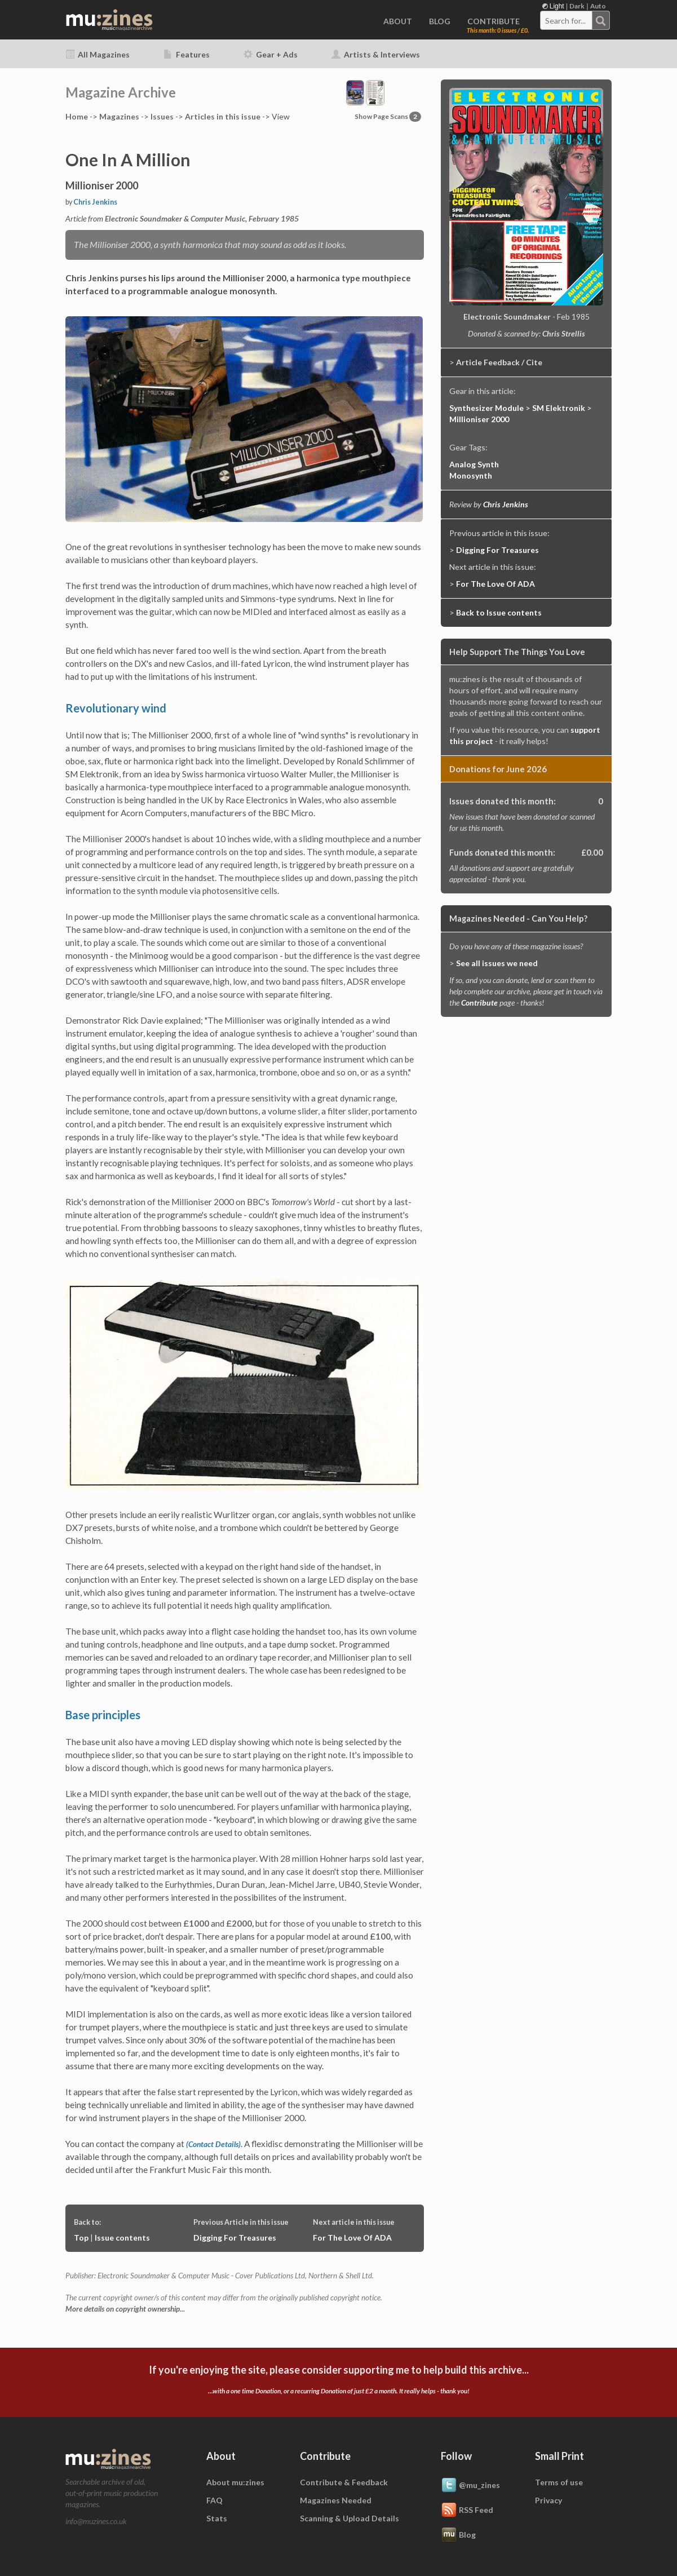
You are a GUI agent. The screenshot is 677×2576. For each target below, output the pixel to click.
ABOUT (397, 21)
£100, (381, 1936)
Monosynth (470, 475)
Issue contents (122, 2237)
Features (186, 54)
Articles (222, 116)
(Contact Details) (213, 2144)
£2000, (240, 1923)
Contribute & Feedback (344, 2482)
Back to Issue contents (499, 612)
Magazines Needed (335, 2500)
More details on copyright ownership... (125, 2308)
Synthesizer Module (486, 408)
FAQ (214, 2500)
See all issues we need (497, 963)
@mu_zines (470, 2486)
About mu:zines (235, 2482)
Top (81, 2237)
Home (76, 116)
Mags (119, 116)
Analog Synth (474, 464)
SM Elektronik (558, 408)
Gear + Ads (271, 54)
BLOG (439, 21)
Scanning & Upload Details (349, 2518)
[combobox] (575, 20)
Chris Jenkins (95, 202)
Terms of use (559, 2482)
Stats (216, 2518)
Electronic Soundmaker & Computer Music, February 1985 (202, 218)
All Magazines (97, 54)
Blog (458, 2535)
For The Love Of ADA (352, 2237)
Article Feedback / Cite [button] (499, 362)
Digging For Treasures (234, 2237)
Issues (162, 116)
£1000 (196, 1923)
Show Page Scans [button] (388, 116)
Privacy (548, 2500)
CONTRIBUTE (493, 21)
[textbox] (566, 21)
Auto (598, 6)
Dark (577, 6)
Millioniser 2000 (479, 419)
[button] (365, 91)
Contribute (479, 1002)
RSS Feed (467, 2511)
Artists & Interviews (375, 54)
